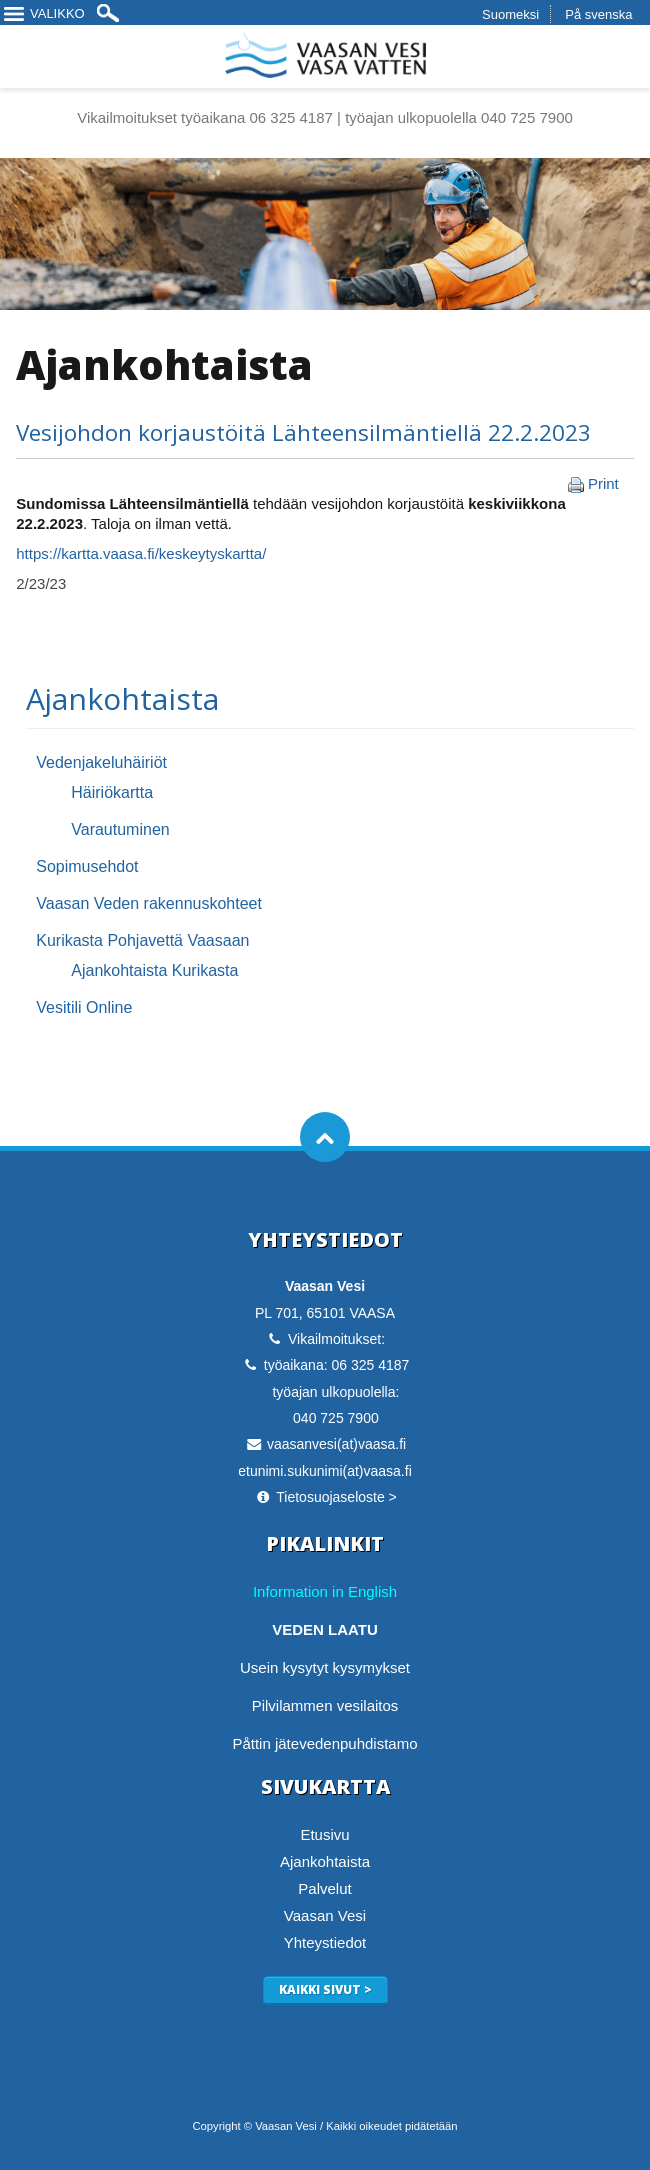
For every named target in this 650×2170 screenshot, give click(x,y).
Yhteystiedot (325, 1942)
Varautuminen (120, 829)
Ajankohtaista (122, 698)
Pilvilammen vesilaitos (325, 1705)
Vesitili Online (84, 1007)
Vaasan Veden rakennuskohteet (149, 903)
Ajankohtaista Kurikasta (154, 970)
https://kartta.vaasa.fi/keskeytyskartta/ (141, 553)
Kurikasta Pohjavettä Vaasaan (142, 940)
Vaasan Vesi (325, 1915)
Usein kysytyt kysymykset (325, 1667)
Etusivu (324, 1834)
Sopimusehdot (87, 866)
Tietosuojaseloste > (336, 1497)
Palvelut (324, 1888)
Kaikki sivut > (325, 1989)
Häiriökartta (112, 792)
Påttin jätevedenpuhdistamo (324, 1743)
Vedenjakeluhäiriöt (101, 762)
